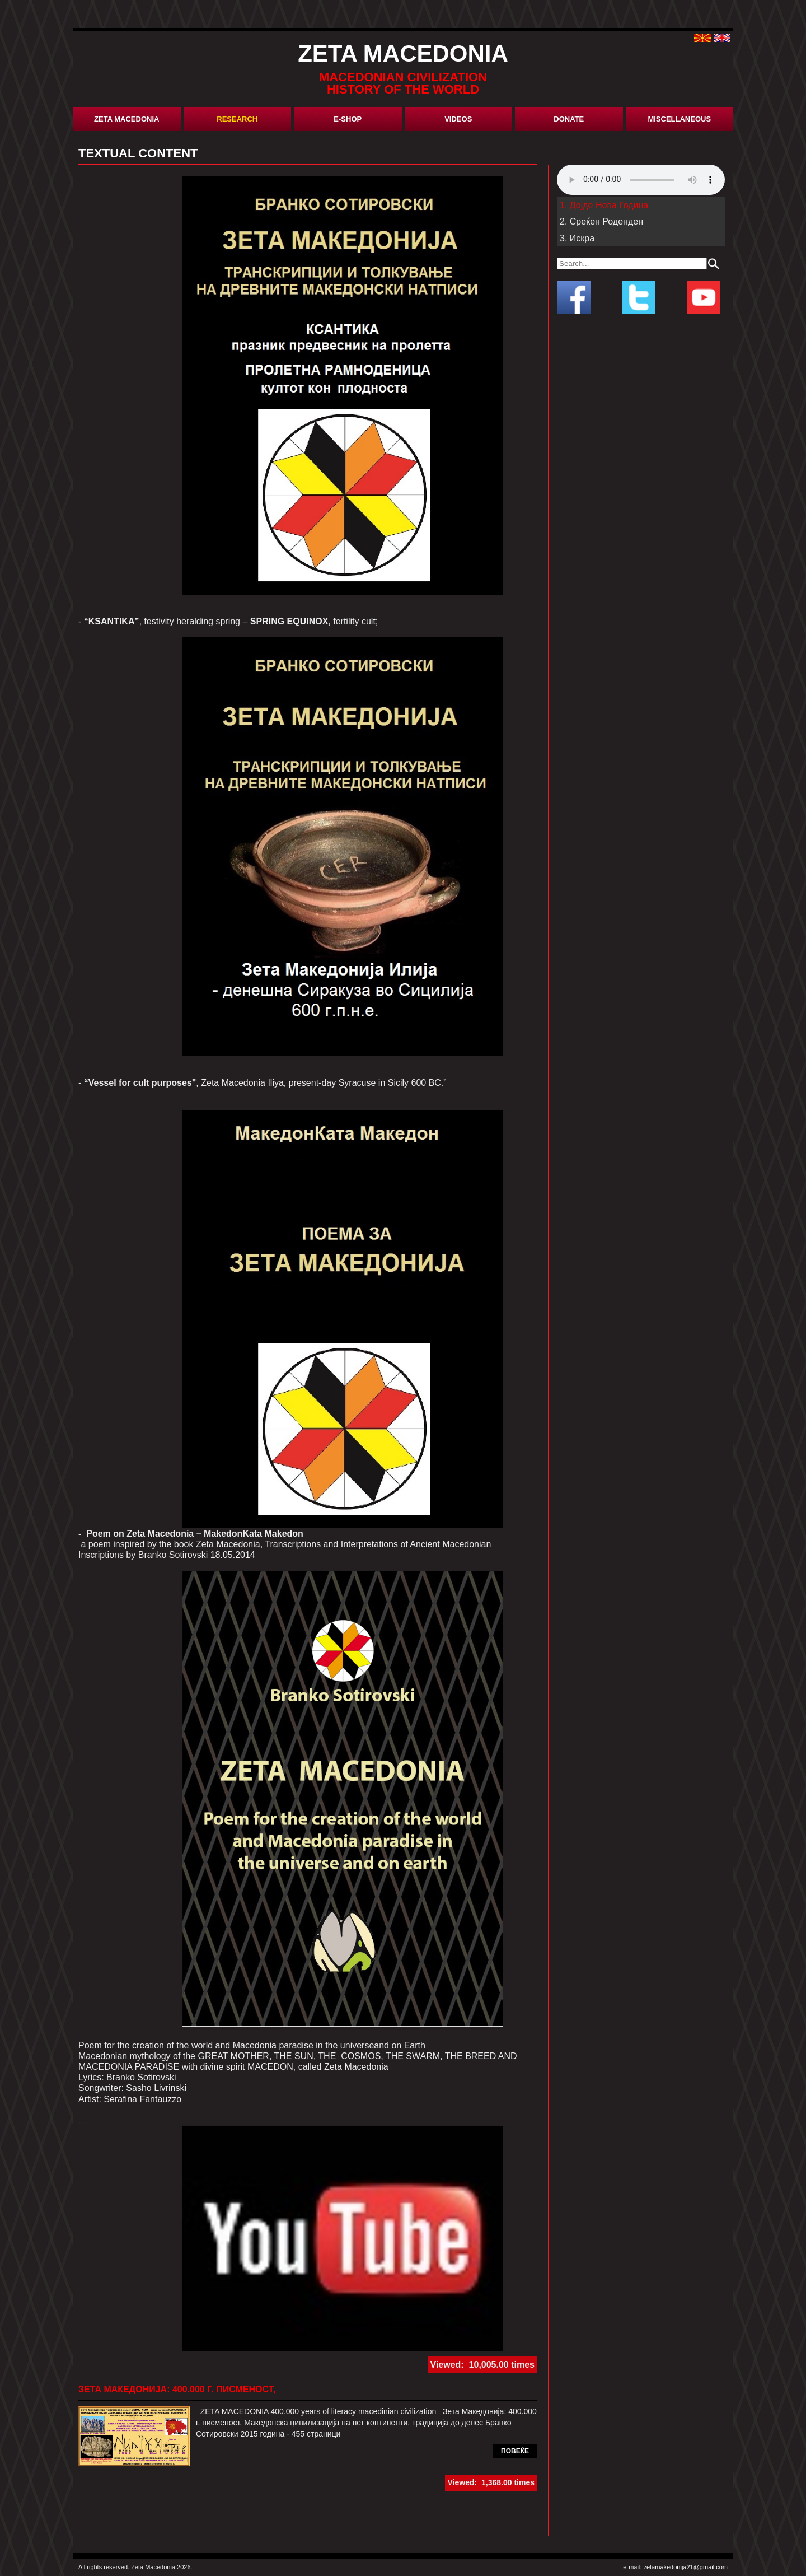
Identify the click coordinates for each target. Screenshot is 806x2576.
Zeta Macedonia (126, 119)
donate (569, 119)
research (237, 119)
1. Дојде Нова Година (604, 205)
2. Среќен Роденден (601, 221)
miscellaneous (679, 119)
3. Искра (577, 238)
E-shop (348, 119)
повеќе (515, 2451)
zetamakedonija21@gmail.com (685, 2567)
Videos (458, 119)
